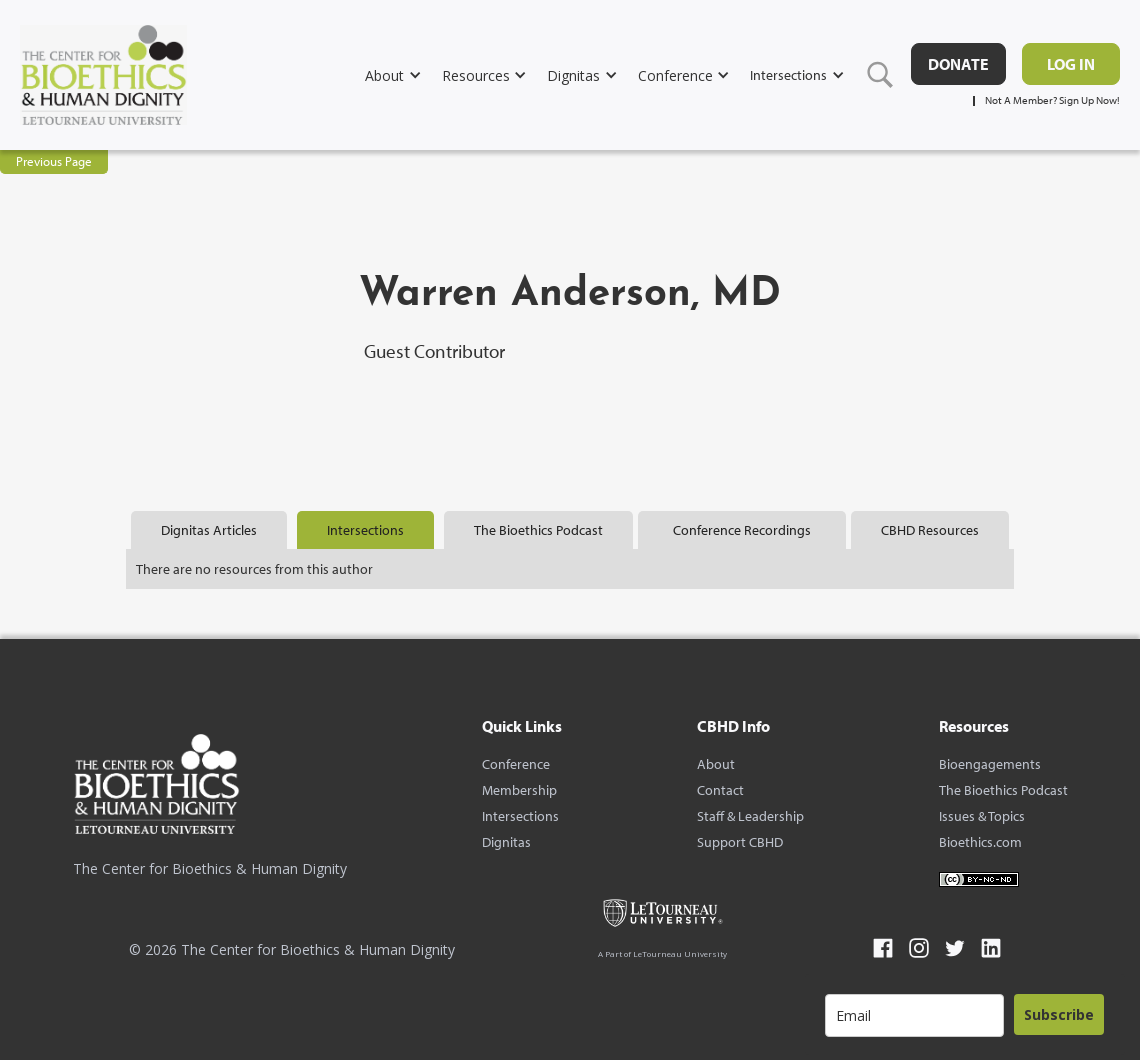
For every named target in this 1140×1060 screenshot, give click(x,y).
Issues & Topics (982, 816)
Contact (720, 790)
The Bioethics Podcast (1003, 790)
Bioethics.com (980, 842)
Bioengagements (990, 764)
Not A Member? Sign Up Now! (1052, 100)
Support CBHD (740, 842)
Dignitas (506, 842)
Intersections (520, 816)
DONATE (958, 64)
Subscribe (1059, 1014)
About (716, 764)
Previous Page (54, 161)
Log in (1071, 64)
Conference (516, 764)
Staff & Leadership (750, 816)
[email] (914, 1015)
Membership (519, 790)
